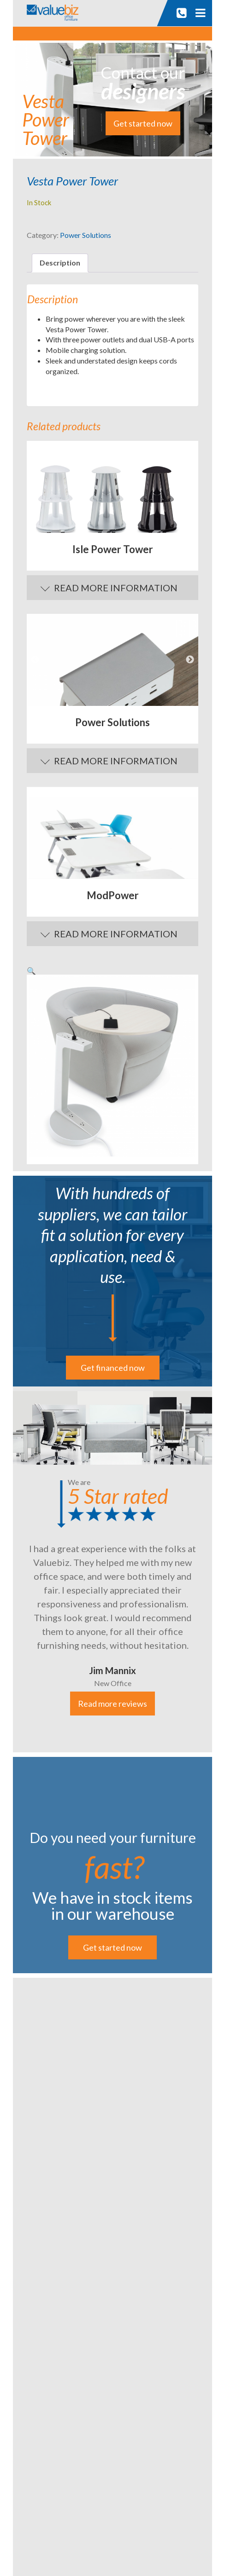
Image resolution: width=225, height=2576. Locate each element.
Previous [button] (35, 659)
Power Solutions (85, 235)
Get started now (142, 123)
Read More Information (116, 587)
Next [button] (190, 659)
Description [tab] (60, 262)
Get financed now (113, 1368)
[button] (31, 970)
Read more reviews (112, 1703)
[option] (112, 487)
